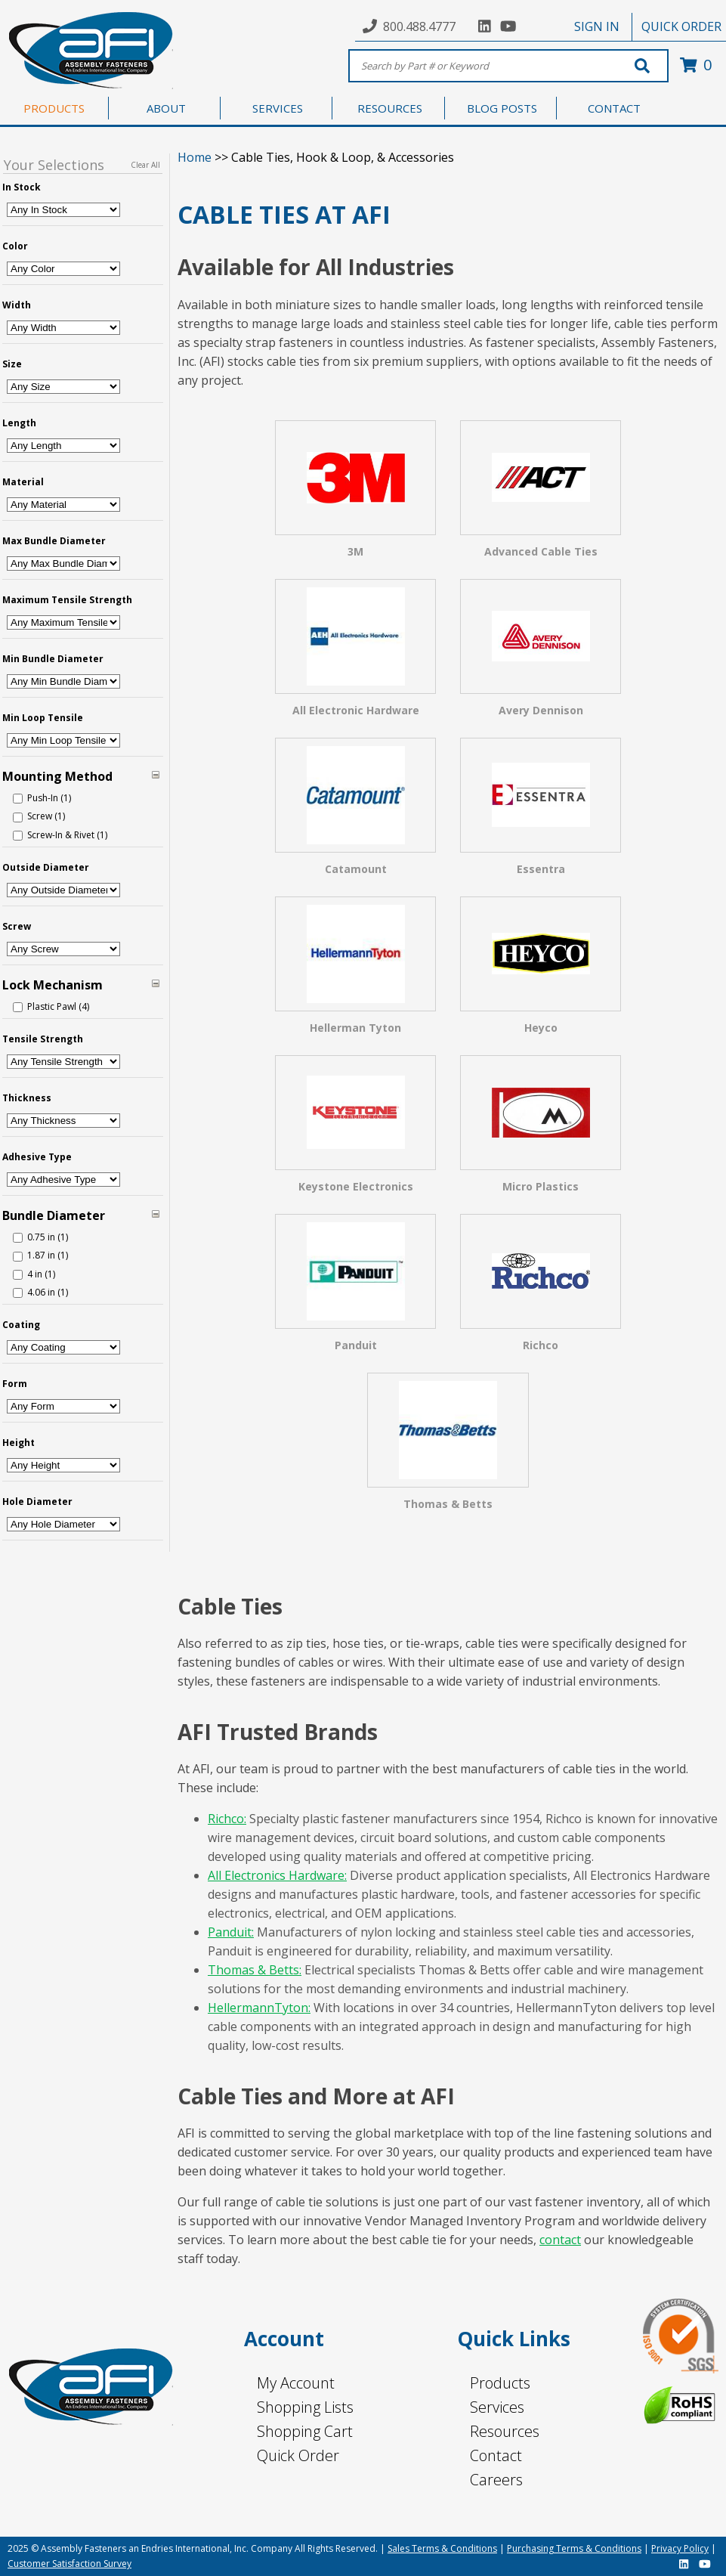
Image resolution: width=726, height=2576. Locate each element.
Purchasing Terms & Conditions (574, 2548)
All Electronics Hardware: (277, 1875)
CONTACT (614, 108)
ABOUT (166, 108)
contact (560, 2239)
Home (195, 157)
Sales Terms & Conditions (442, 2548)
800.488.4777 (419, 26)
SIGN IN (596, 26)
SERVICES (277, 108)
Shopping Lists (305, 2407)
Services (497, 2407)
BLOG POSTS (502, 108)
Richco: (227, 1818)
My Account (296, 2383)
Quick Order (298, 2455)
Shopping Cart (305, 2431)
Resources (504, 2431)
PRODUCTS (54, 108)
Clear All (145, 164)
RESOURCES (389, 108)
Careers (496, 2479)
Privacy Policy (680, 2548)
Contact (496, 2455)
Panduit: (231, 1932)
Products (500, 2383)
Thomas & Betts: (254, 1969)
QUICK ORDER (681, 26)
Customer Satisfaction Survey (69, 2563)
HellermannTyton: (259, 2007)
